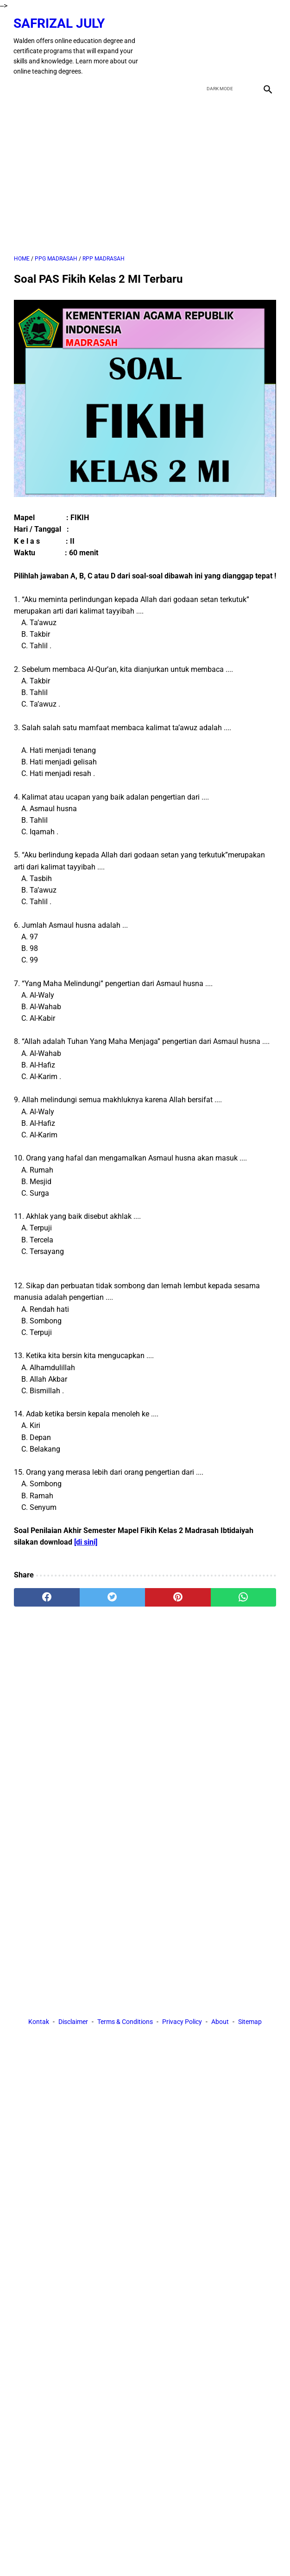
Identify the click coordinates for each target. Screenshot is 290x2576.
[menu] (19, 87)
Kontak (38, 2022)
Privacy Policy (182, 2022)
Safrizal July (59, 22)
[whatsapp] (244, 1596)
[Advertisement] (145, 175)
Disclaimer (73, 2022)
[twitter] (223, 45)
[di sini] (85, 1541)
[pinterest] (178, 1596)
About (220, 2022)
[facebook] (201, 45)
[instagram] (266, 45)
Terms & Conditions (125, 2022)
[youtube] (244, 45)
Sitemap (250, 2022)
